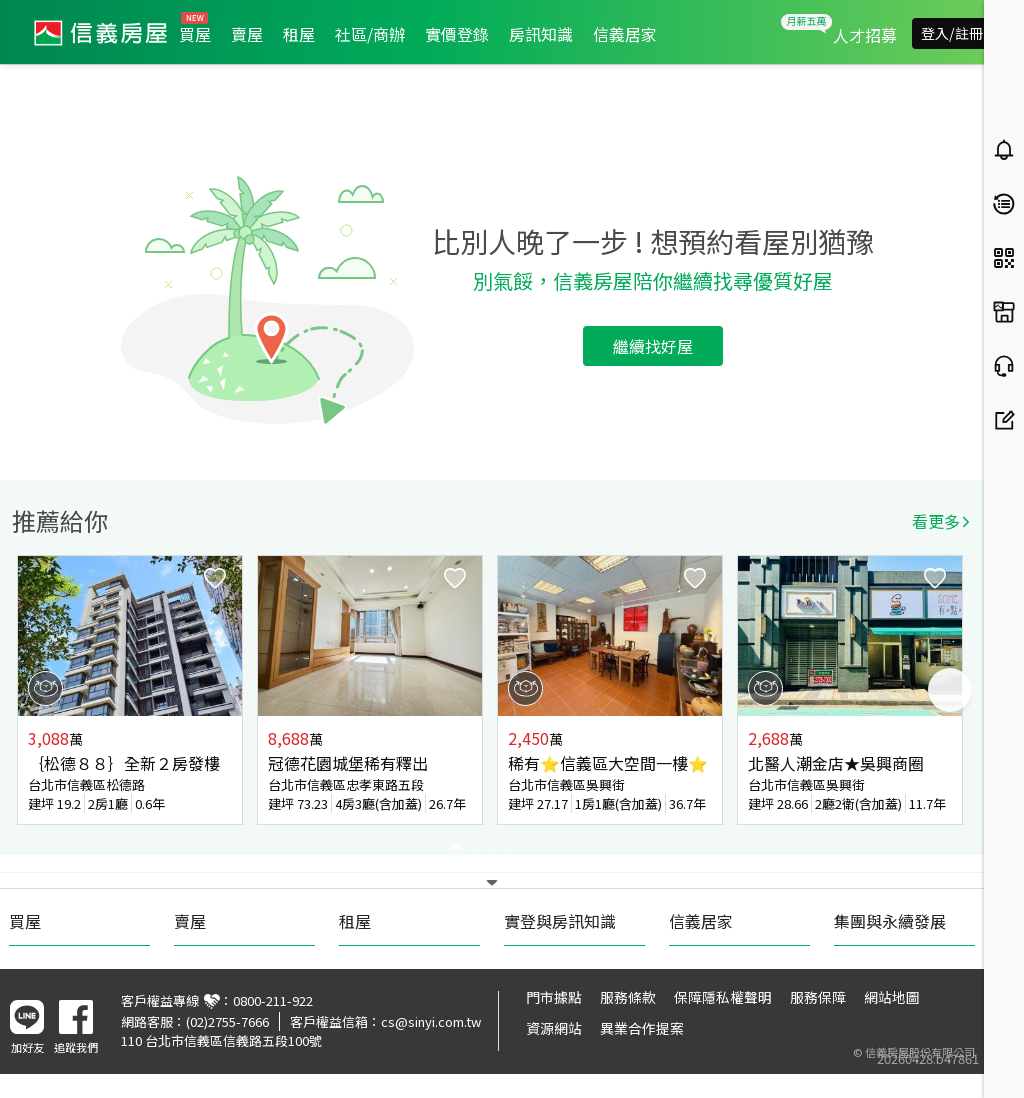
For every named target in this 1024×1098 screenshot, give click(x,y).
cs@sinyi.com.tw (431, 1021)
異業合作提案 (642, 1028)
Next (950, 690)
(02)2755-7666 (227, 1021)
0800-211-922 (273, 1000)
